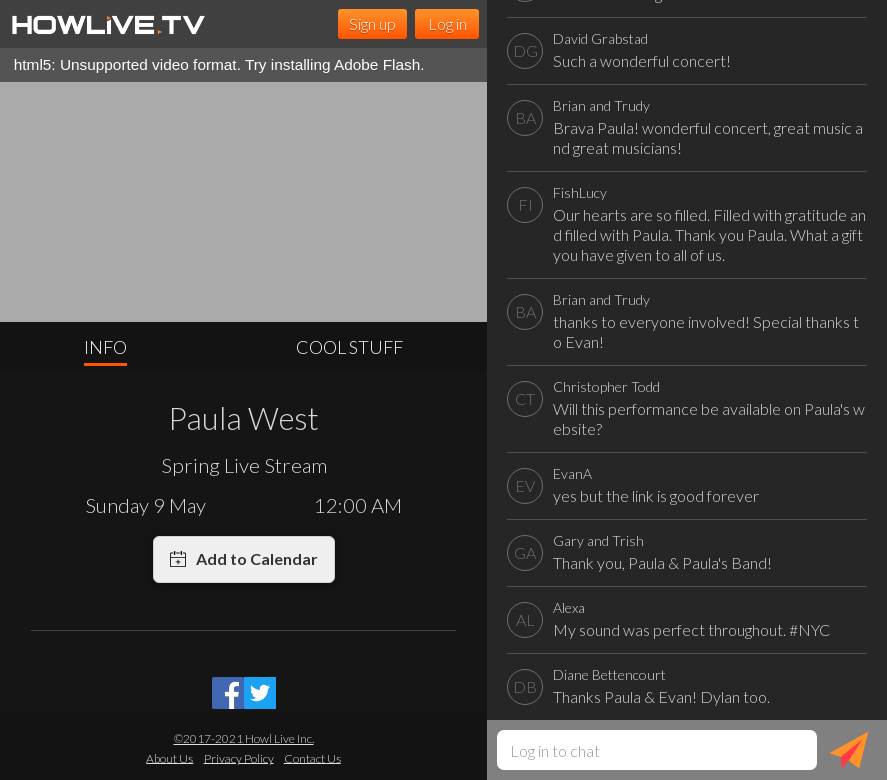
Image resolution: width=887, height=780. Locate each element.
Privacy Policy (239, 757)
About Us (169, 757)
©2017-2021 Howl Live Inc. (244, 738)
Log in (447, 23)
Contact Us (312, 757)
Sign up (372, 23)
